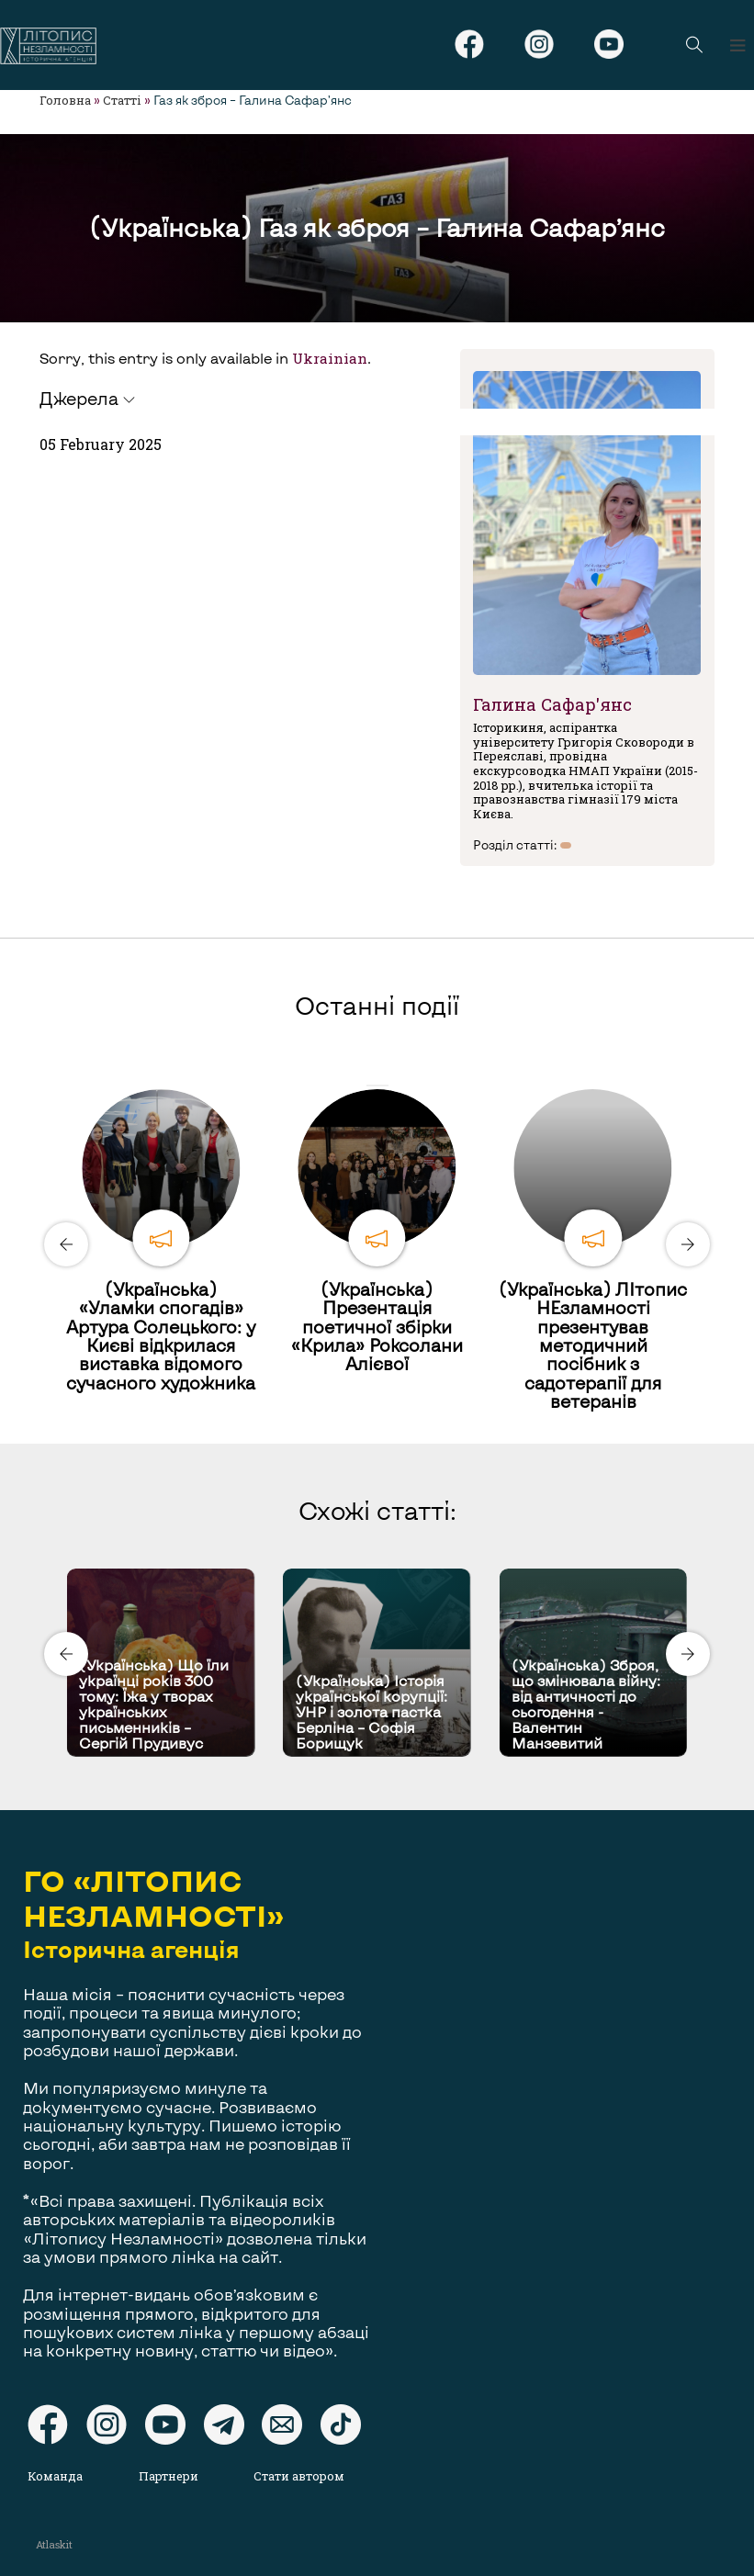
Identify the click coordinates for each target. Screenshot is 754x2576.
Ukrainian (329, 358)
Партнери (168, 2476)
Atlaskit (54, 2544)
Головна (65, 100)
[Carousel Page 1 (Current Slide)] (371, 1085)
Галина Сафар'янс (552, 704)
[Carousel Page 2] (382, 1085)
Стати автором (298, 2476)
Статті (122, 100)
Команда (55, 2476)
